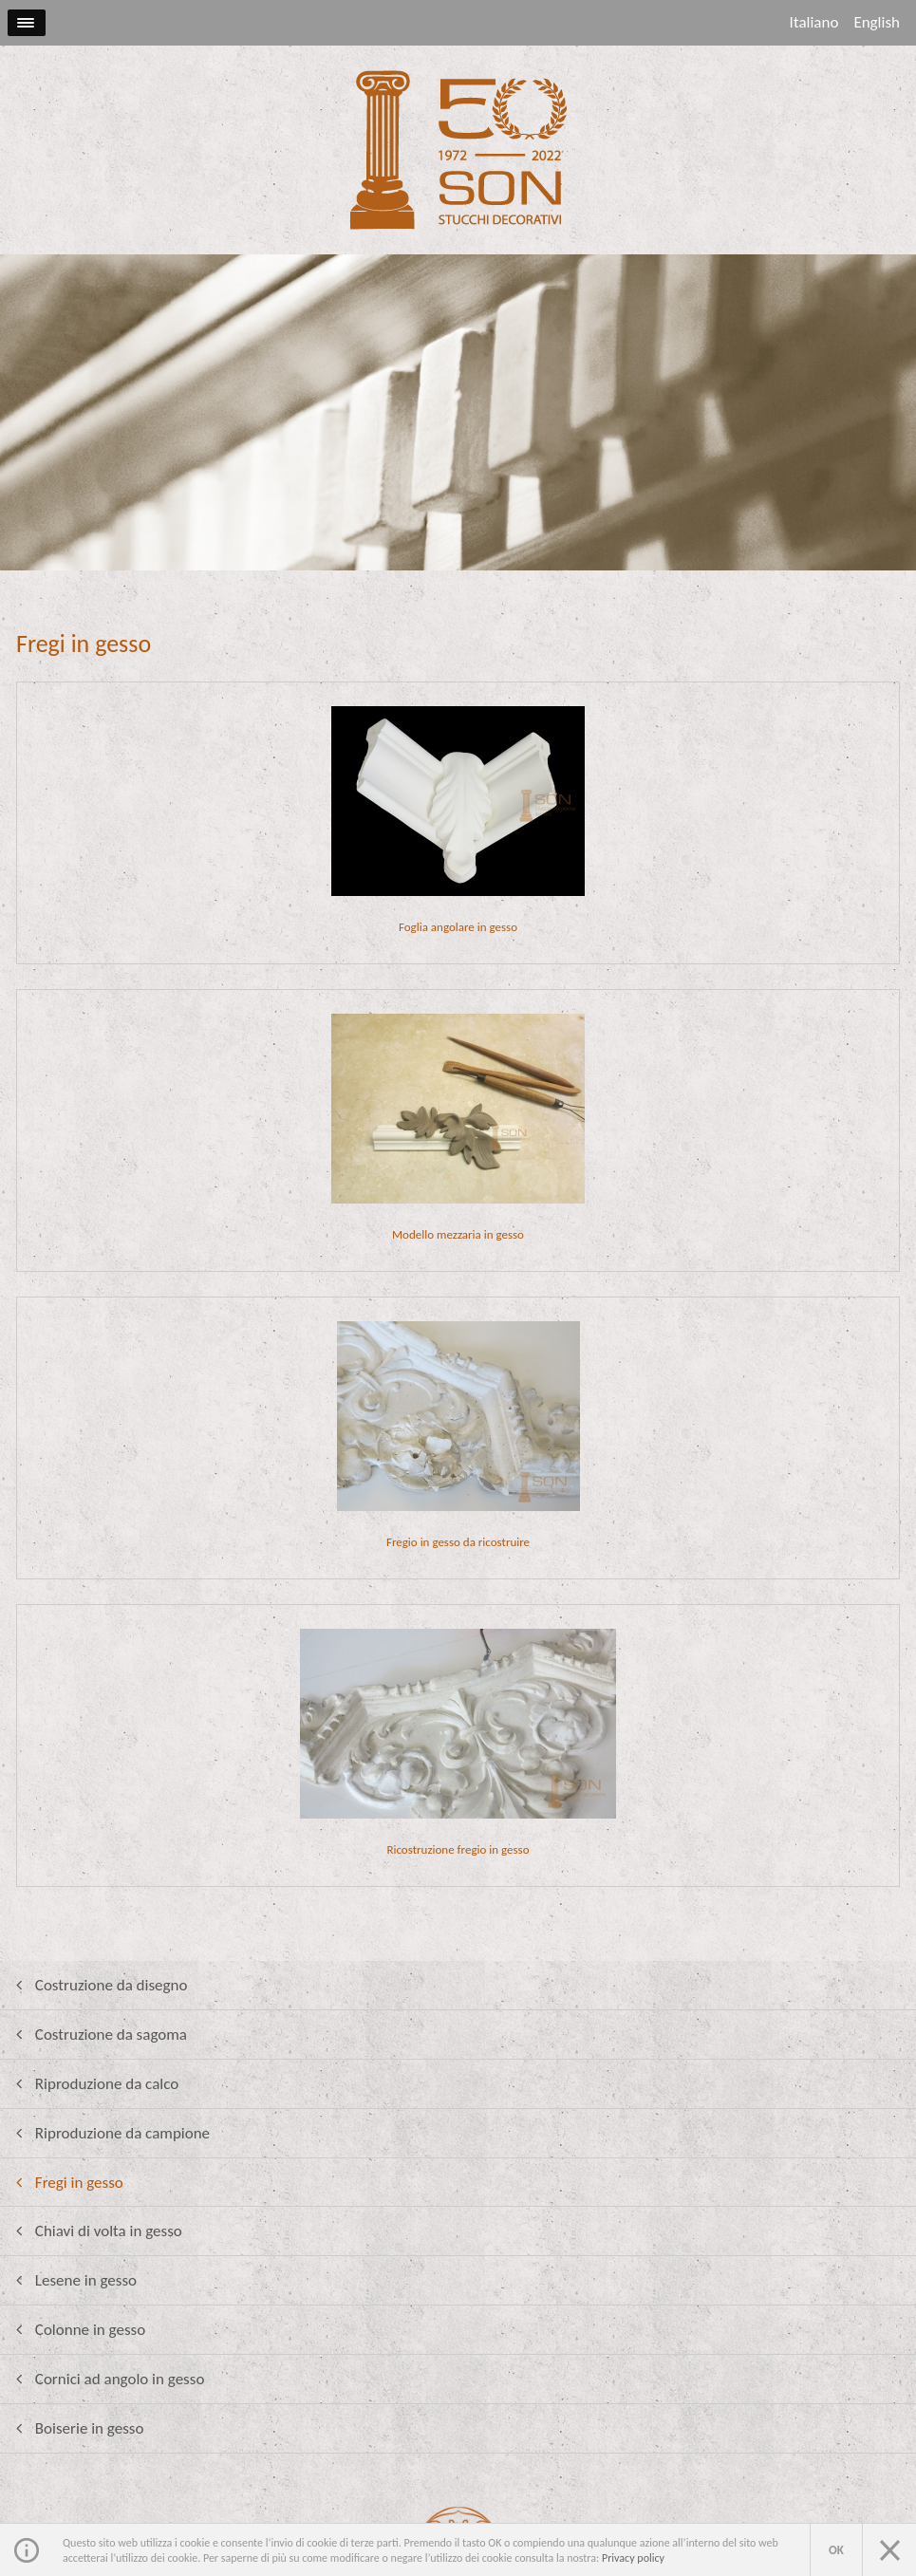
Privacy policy (633, 2558)
